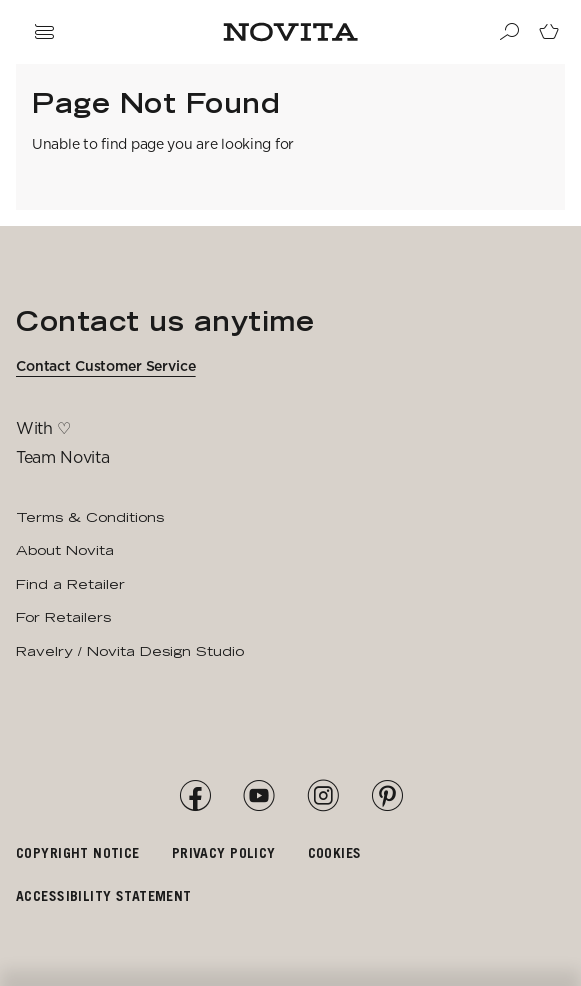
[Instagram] (323, 796)
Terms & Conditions (90, 517)
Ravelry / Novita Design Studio (130, 651)
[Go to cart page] (549, 32)
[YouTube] (259, 796)
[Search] (509, 32)
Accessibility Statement (104, 895)
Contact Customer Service (106, 366)
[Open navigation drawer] (44, 32)
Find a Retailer (70, 584)
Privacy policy (224, 852)
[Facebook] (195, 796)
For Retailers (63, 617)
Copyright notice (78, 852)
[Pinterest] (387, 796)
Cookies (335, 852)
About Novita (65, 550)
